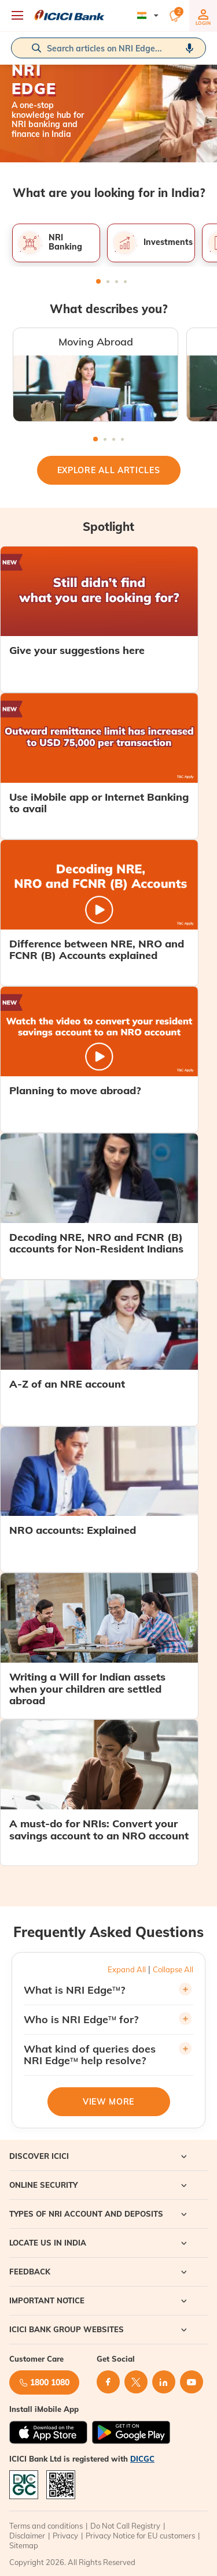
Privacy (65, 2535)
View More (108, 2102)
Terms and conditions (46, 2525)
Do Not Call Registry (125, 2525)
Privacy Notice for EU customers (140, 2535)
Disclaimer (27, 2535)
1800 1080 (44, 2382)
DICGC (142, 2458)
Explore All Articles (108, 470)
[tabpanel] (56, 243)
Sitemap (23, 2545)
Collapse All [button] (173, 1969)
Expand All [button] (127, 1969)
